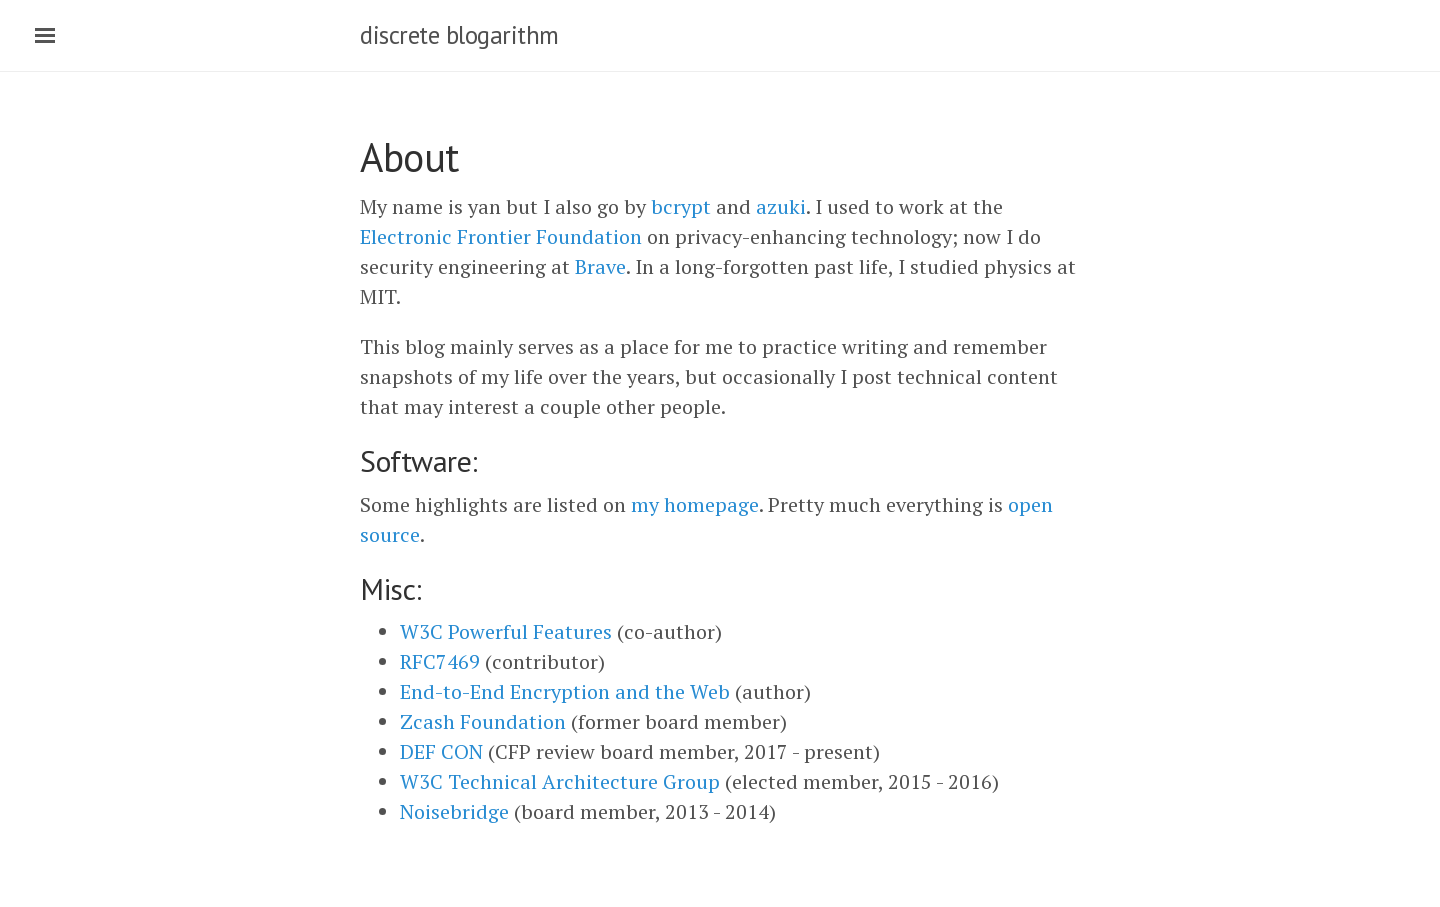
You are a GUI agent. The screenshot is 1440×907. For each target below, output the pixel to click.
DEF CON (441, 751)
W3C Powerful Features (506, 631)
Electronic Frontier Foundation (501, 236)
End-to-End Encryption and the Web (565, 691)
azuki (781, 206)
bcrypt (681, 206)
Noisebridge (454, 811)
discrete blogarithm (459, 35)
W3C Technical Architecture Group (560, 781)
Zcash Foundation (483, 721)
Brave (600, 266)
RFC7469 (440, 661)
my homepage (695, 504)
